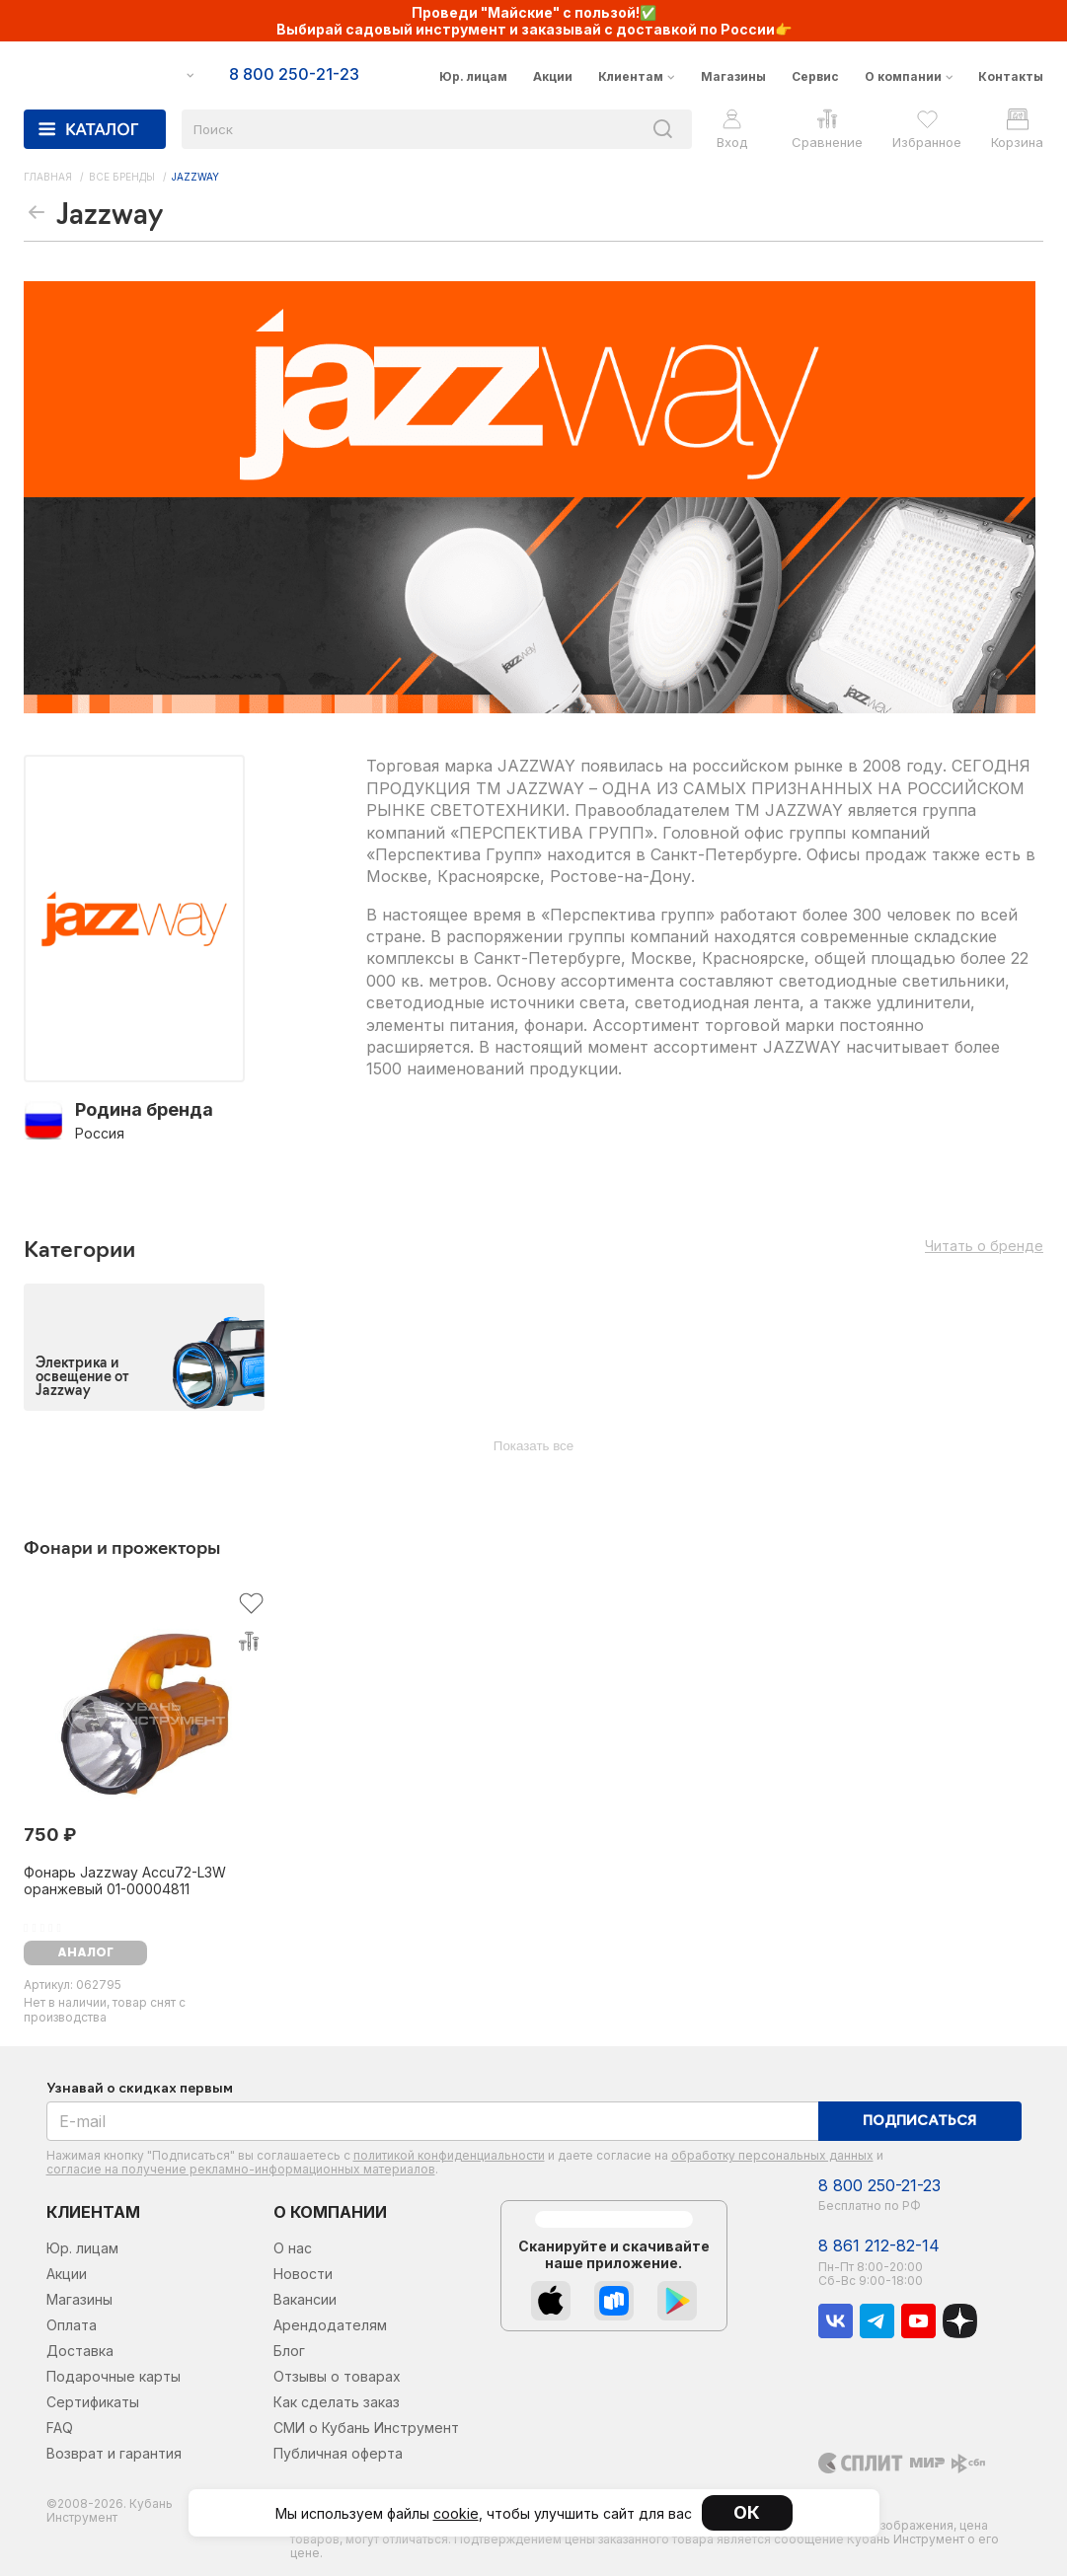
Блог (289, 2350)
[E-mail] (432, 2121)
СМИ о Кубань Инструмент (366, 2427)
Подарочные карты (113, 2376)
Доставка (80, 2350)
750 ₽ (50, 1834)
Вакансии (305, 2299)
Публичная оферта (338, 2453)
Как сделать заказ (336, 2401)
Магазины (733, 76)
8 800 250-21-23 (879, 2185)
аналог (85, 1953)
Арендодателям (330, 2325)
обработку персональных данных (772, 2155)
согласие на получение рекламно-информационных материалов (240, 2169)
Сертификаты (92, 2401)
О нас (292, 2248)
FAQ (59, 2427)
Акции (552, 76)
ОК (746, 2512)
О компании (903, 76)
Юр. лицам (473, 76)
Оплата (71, 2325)
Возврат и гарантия (114, 2453)
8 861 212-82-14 (879, 2246)
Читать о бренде (984, 1245)
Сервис (815, 76)
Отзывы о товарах (337, 2376)
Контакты (1010, 76)
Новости (303, 2273)
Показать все (533, 1445)
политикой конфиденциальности (449, 2155)
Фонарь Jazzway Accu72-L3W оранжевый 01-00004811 (125, 1880)
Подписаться (919, 2121)
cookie (456, 2513)
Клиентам (630, 76)
